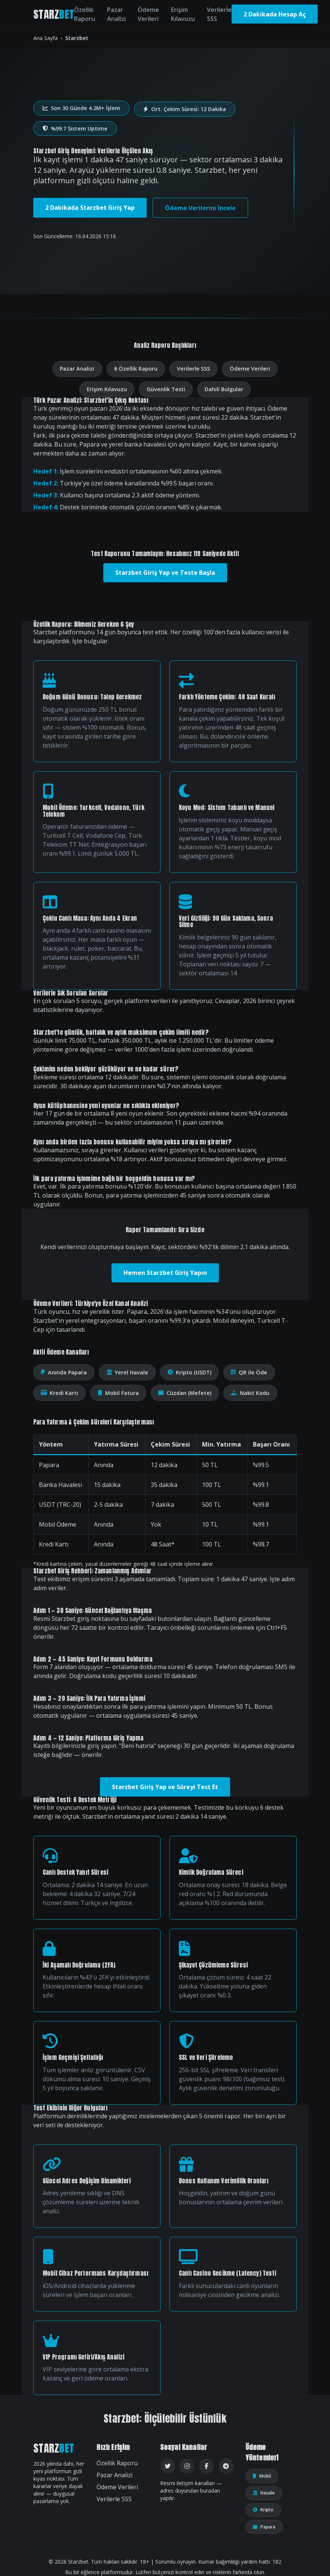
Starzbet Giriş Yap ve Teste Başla (165, 572)
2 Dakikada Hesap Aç (275, 14)
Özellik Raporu (84, 14)
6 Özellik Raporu (136, 368)
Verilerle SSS (219, 14)
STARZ (53, 14)
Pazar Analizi (116, 14)
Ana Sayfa (45, 38)
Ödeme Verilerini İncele (200, 208)
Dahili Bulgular (224, 389)
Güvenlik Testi (166, 389)
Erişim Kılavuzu (183, 14)
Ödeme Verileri (148, 14)
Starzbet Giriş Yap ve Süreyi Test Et (165, 1787)
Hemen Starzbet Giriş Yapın (165, 1273)
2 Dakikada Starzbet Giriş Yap (90, 207)
